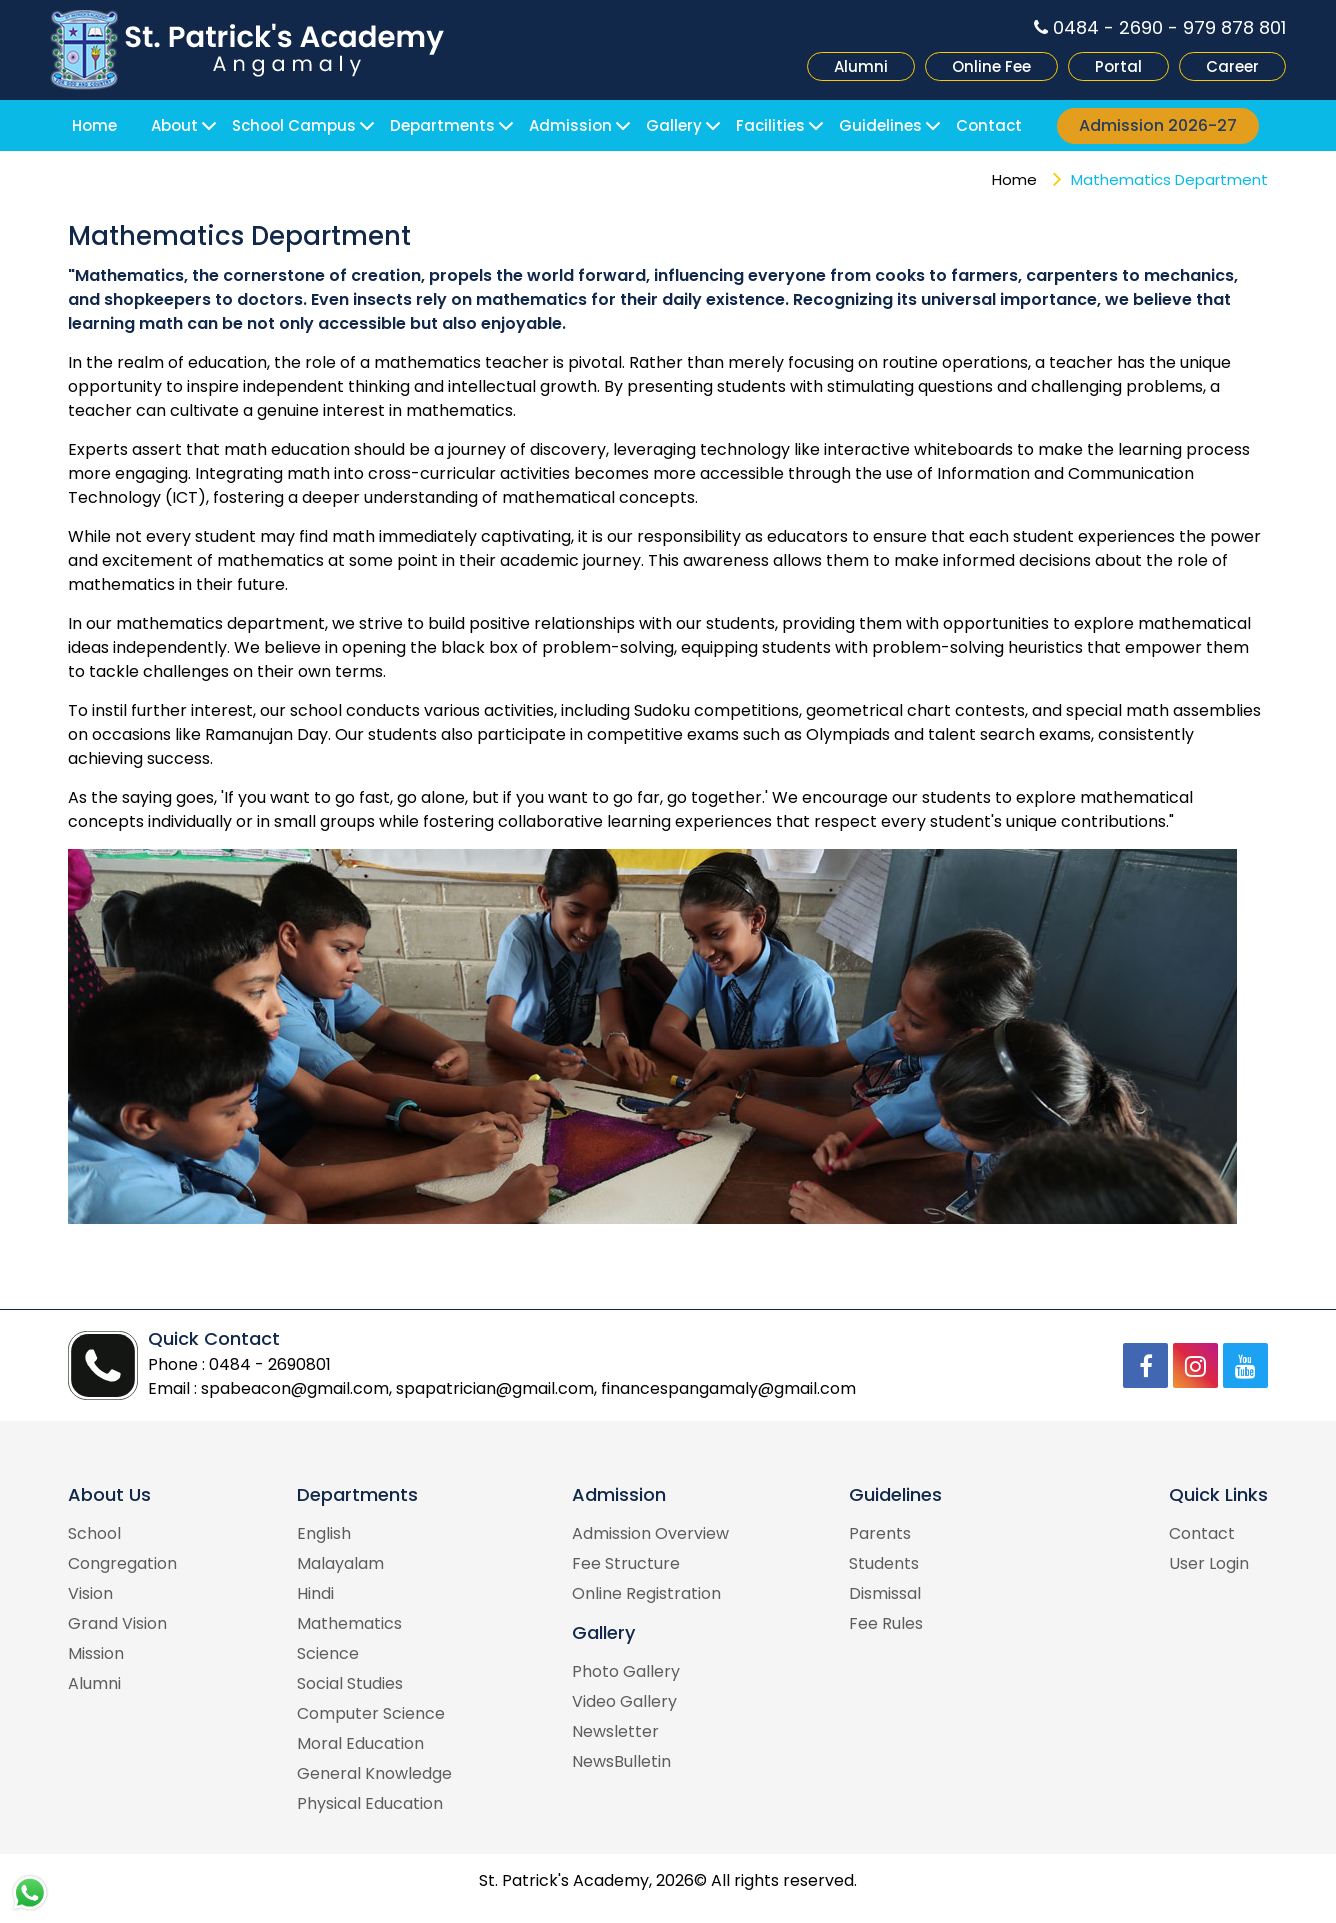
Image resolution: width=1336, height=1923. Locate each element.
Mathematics (349, 1623)
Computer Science (371, 1713)
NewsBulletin (621, 1761)
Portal (1118, 66)
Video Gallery (624, 1701)
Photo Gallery (626, 1671)
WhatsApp (30, 1893)
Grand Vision (117, 1623)
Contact (989, 125)
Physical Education (370, 1803)
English (324, 1533)
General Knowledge (374, 1773)
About (174, 125)
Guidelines (880, 125)
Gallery (674, 125)
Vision (90, 1593)
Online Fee (991, 66)
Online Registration (646, 1593)
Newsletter (615, 1731)
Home (94, 125)
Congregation (122, 1563)
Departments (442, 125)
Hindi (315, 1593)
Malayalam (340, 1563)
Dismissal (885, 1593)
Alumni (861, 66)
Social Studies (350, 1683)
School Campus (294, 125)
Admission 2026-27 (1158, 125)
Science (328, 1653)
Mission (96, 1653)
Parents (880, 1533)
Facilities (770, 125)
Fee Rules (886, 1623)
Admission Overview (650, 1533)
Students (884, 1563)
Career (1232, 66)
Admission (570, 125)
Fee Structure (626, 1563)
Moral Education (360, 1743)
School (94, 1533)
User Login (1209, 1563)
